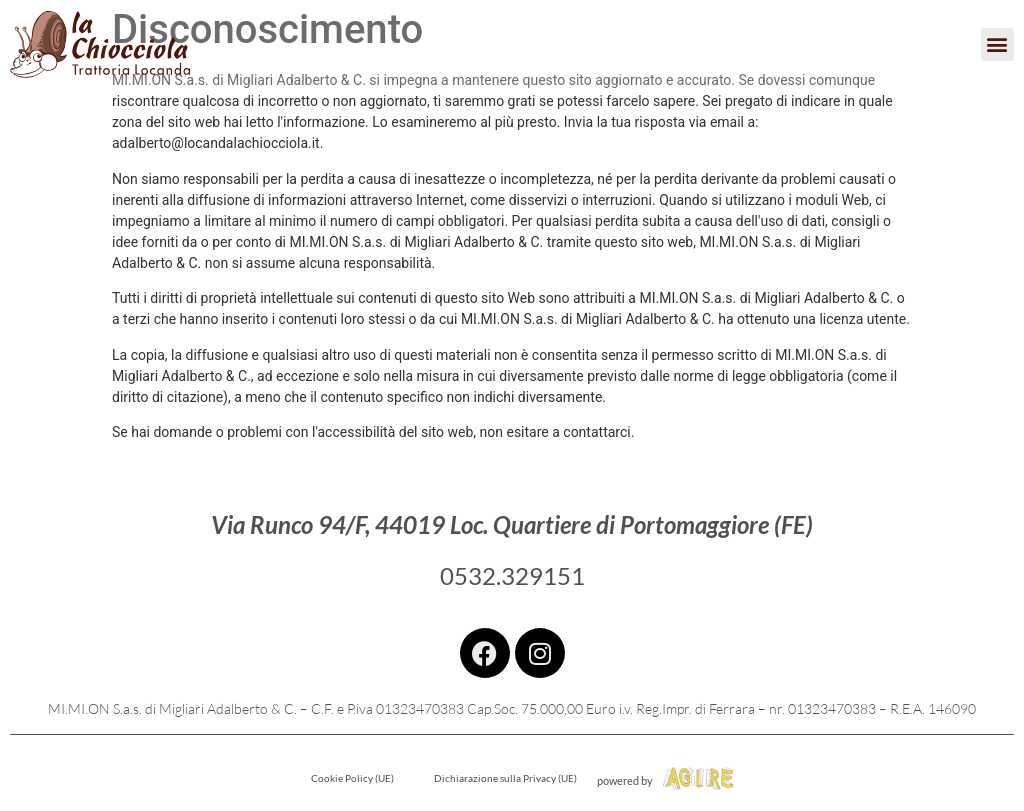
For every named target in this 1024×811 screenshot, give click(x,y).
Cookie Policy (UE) (352, 778)
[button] (997, 44)
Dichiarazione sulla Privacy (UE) (505, 778)
